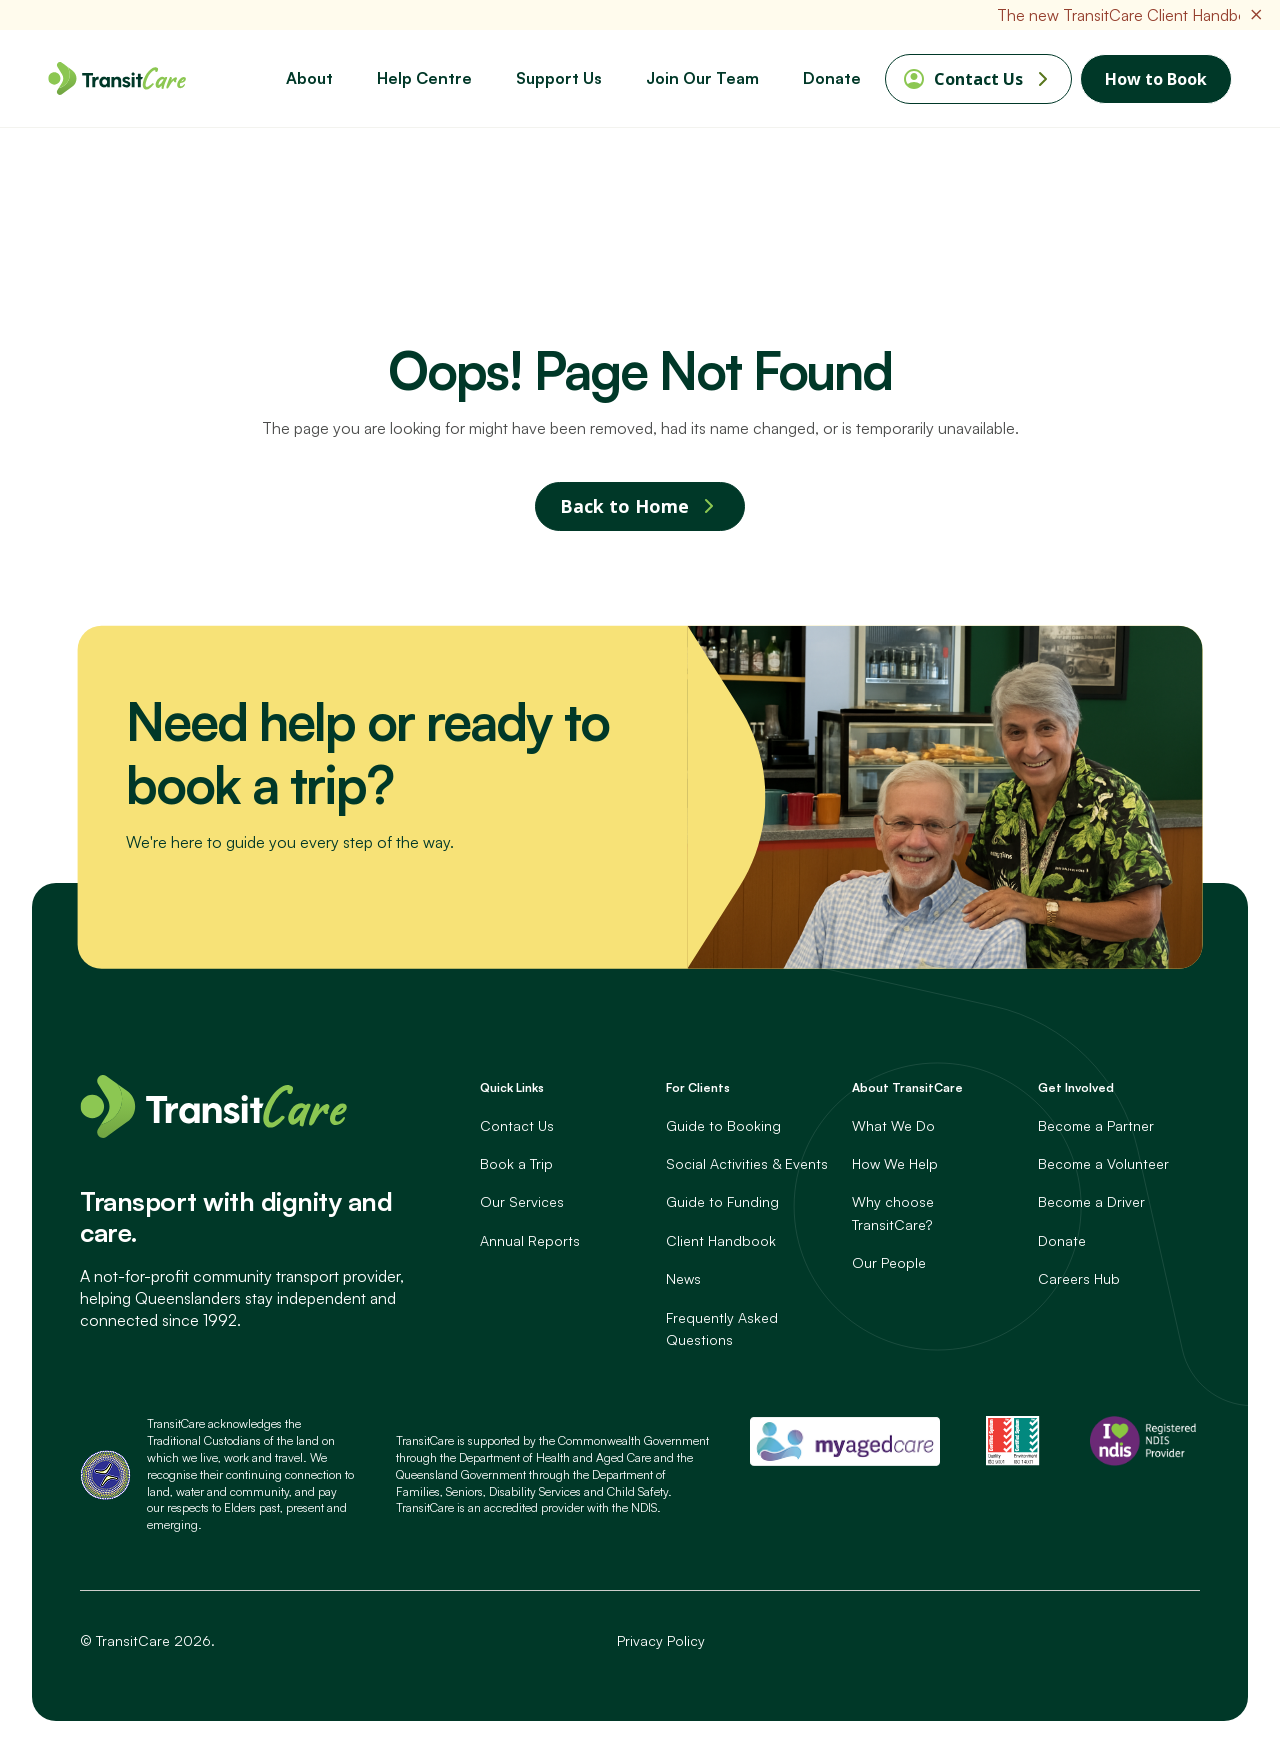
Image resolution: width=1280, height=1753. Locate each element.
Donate (1062, 1240)
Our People (889, 1263)
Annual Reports (530, 1240)
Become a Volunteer (1103, 1164)
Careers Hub (1079, 1279)
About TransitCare (907, 1088)
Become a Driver (1091, 1202)
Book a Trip (516, 1164)
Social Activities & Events (747, 1164)
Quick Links (512, 1088)
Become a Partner (1096, 1125)
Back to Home (624, 507)
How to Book (1156, 79)
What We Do (893, 1125)
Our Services (522, 1202)
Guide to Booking (723, 1125)
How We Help (895, 1164)
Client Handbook (721, 1240)
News (683, 1279)
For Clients (698, 1088)
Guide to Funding (722, 1202)
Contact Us (978, 79)
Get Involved (1076, 1088)
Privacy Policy (661, 1640)
